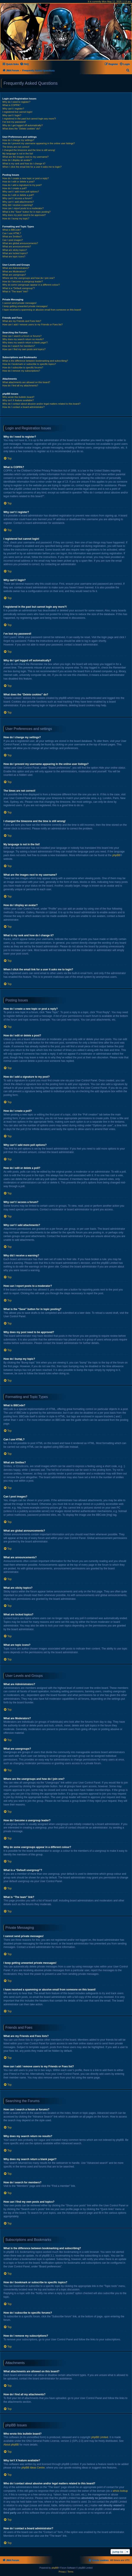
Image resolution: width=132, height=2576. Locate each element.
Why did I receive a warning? (17, 205)
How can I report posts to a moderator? (23, 208)
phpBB (116, 855)
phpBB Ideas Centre (33, 2467)
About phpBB (11, 2444)
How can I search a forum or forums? (22, 336)
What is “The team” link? (15, 291)
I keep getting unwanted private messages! (25, 306)
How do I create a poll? (14, 188)
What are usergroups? (14, 274)
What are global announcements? (20, 243)
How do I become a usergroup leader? (22, 281)
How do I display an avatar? (17, 160)
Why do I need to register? (16, 102)
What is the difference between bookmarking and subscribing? (35, 360)
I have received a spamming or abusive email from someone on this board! (41, 309)
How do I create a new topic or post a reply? (25, 178)
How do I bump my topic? (15, 218)
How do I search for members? (18, 346)
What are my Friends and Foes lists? (21, 321)
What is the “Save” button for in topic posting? (26, 211)
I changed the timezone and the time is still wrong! (28, 150)
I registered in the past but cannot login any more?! (29, 118)
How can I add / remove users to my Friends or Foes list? (32, 324)
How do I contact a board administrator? (23, 407)
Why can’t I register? (13, 108)
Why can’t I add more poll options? (20, 191)
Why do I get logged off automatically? (22, 125)
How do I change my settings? (18, 140)
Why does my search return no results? (23, 339)
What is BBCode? (11, 229)
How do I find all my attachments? (20, 385)
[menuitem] (24, 64)
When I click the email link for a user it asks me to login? (31, 166)
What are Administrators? (15, 268)
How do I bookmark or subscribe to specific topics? (29, 364)
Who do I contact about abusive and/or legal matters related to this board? (41, 403)
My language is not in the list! (17, 153)
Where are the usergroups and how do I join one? (28, 278)
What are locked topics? (15, 253)
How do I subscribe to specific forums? (22, 367)
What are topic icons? (13, 256)
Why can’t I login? (11, 115)
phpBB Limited (99, 2437)
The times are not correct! (15, 147)
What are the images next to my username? (25, 157)
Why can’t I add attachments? (18, 201)
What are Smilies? (12, 236)
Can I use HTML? (11, 233)
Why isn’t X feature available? (18, 400)
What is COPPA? (11, 105)
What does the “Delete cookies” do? (21, 128)
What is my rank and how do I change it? (23, 163)
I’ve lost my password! (14, 122)
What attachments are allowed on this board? (26, 382)
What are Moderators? (14, 271)
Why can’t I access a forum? (17, 198)
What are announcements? (16, 246)
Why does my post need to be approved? (24, 215)
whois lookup (120, 2490)
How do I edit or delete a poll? (18, 195)
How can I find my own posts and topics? (23, 349)
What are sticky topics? (14, 250)
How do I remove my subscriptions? (21, 370)
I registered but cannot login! (17, 112)
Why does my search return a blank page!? (25, 342)
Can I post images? (12, 240)
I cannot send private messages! (19, 303)
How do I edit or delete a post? (18, 181)
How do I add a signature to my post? (22, 185)
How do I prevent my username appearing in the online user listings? (38, 143)
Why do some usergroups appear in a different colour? (31, 284)
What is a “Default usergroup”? (18, 288)
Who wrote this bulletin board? (18, 397)
